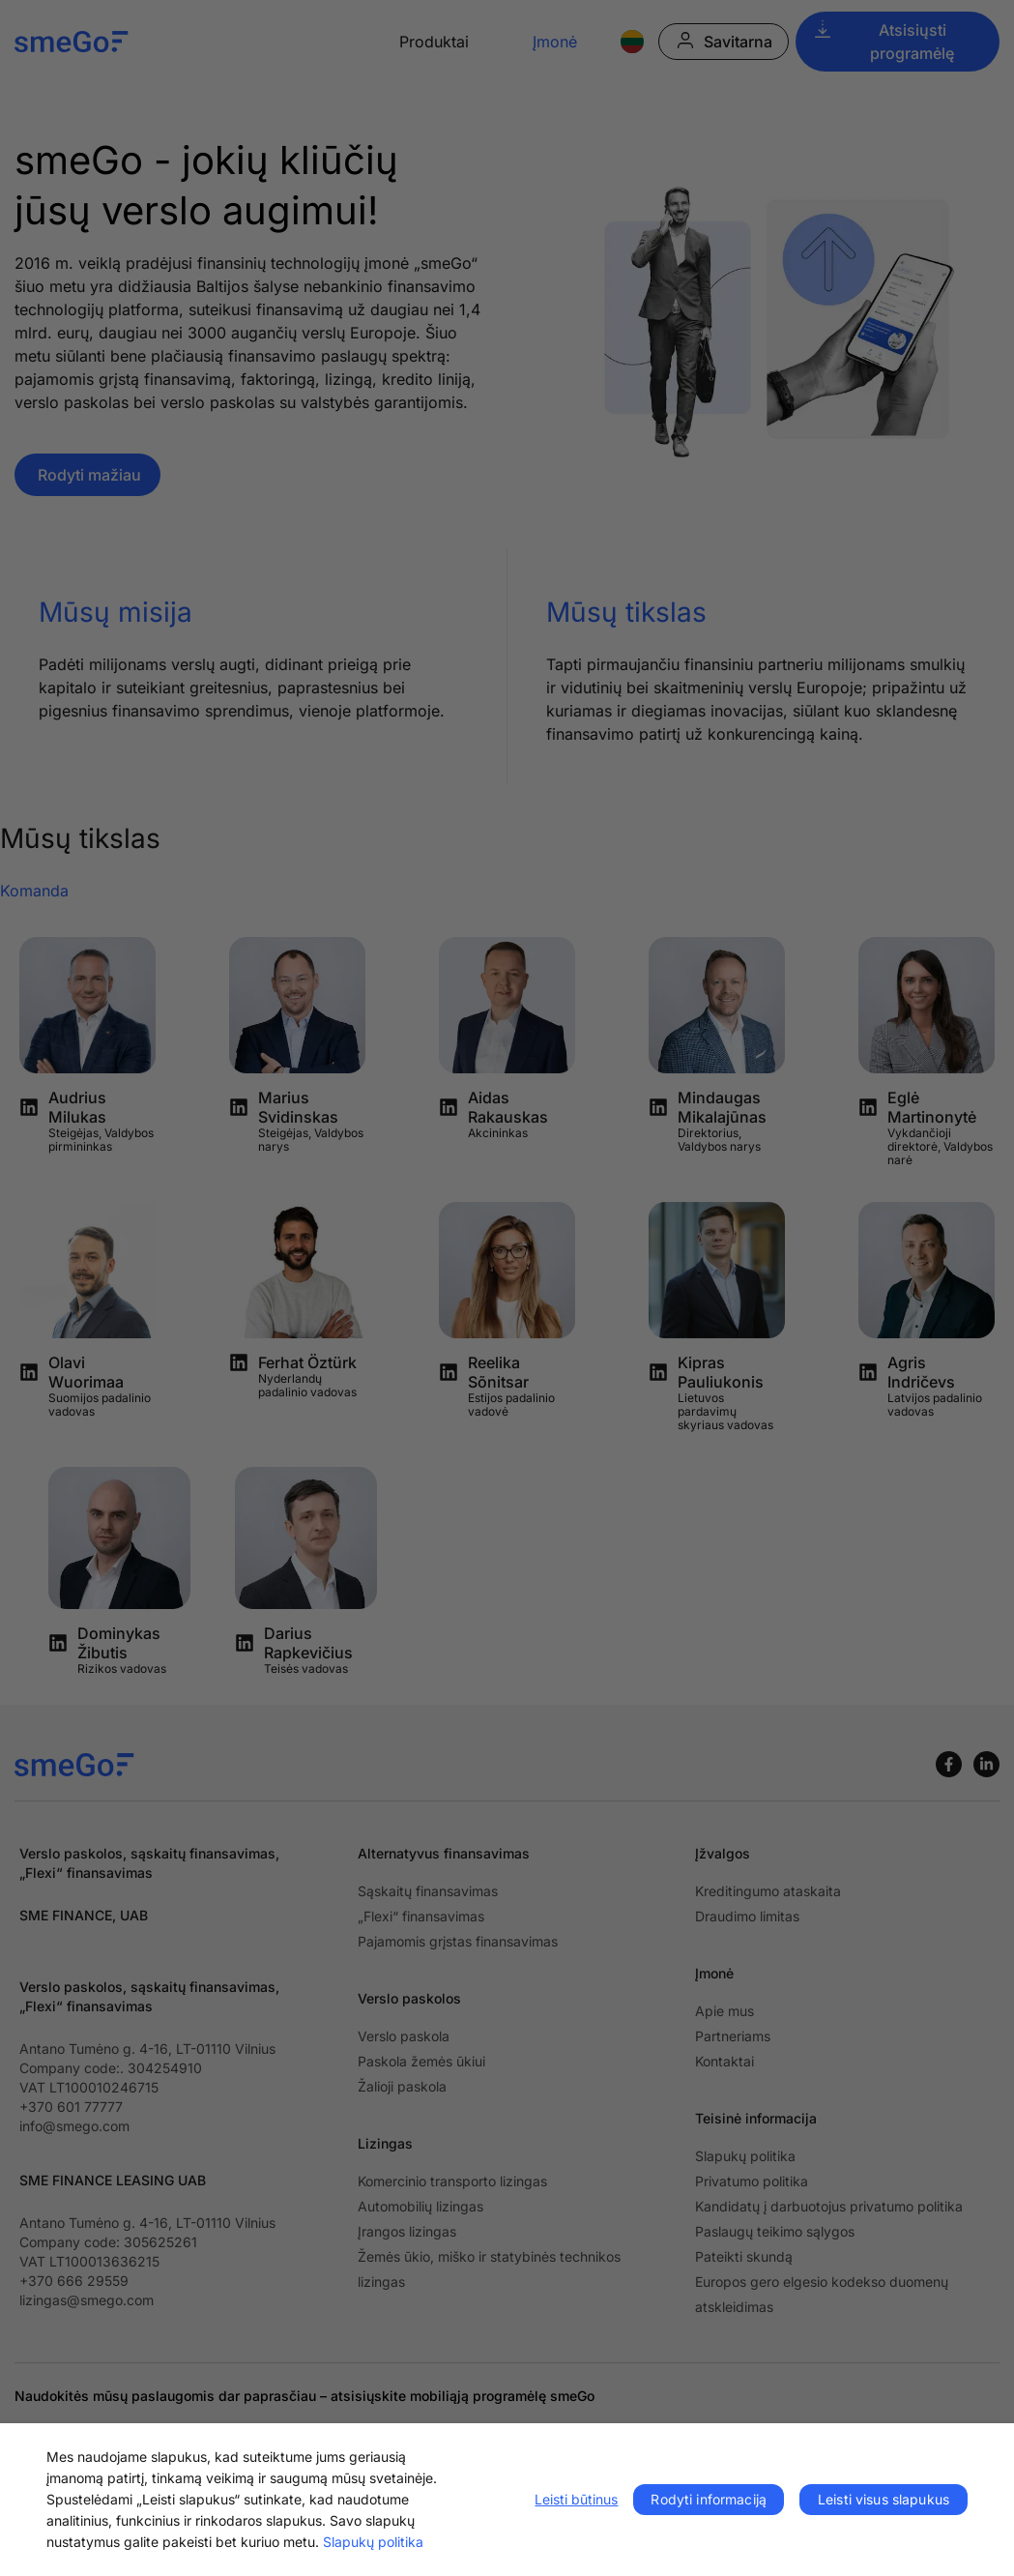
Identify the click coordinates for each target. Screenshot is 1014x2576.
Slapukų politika (373, 2541)
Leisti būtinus (576, 2499)
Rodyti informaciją (709, 2499)
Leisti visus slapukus (883, 2499)
